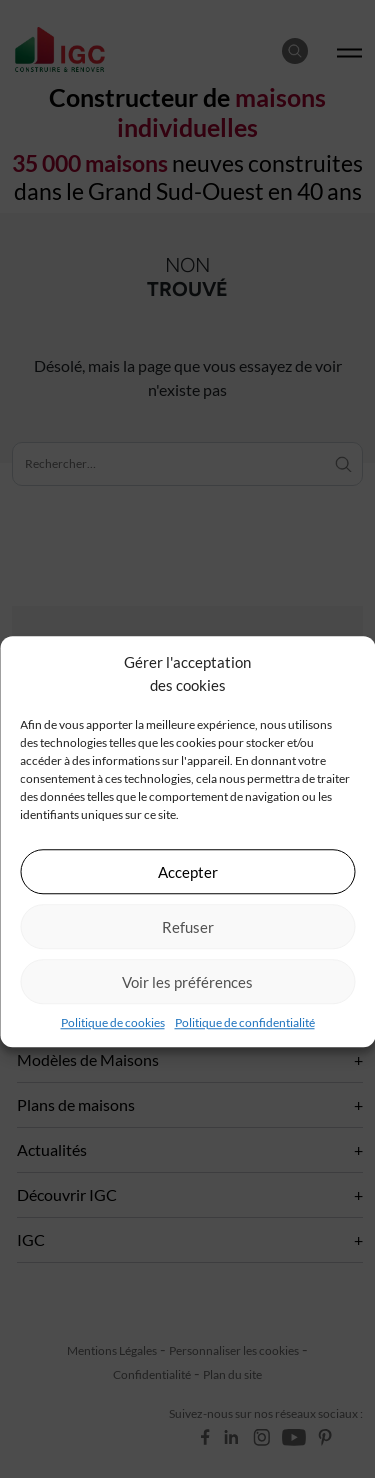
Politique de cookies (113, 1022)
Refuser (188, 927)
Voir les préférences (187, 982)
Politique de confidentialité (245, 1022)
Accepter (188, 872)
